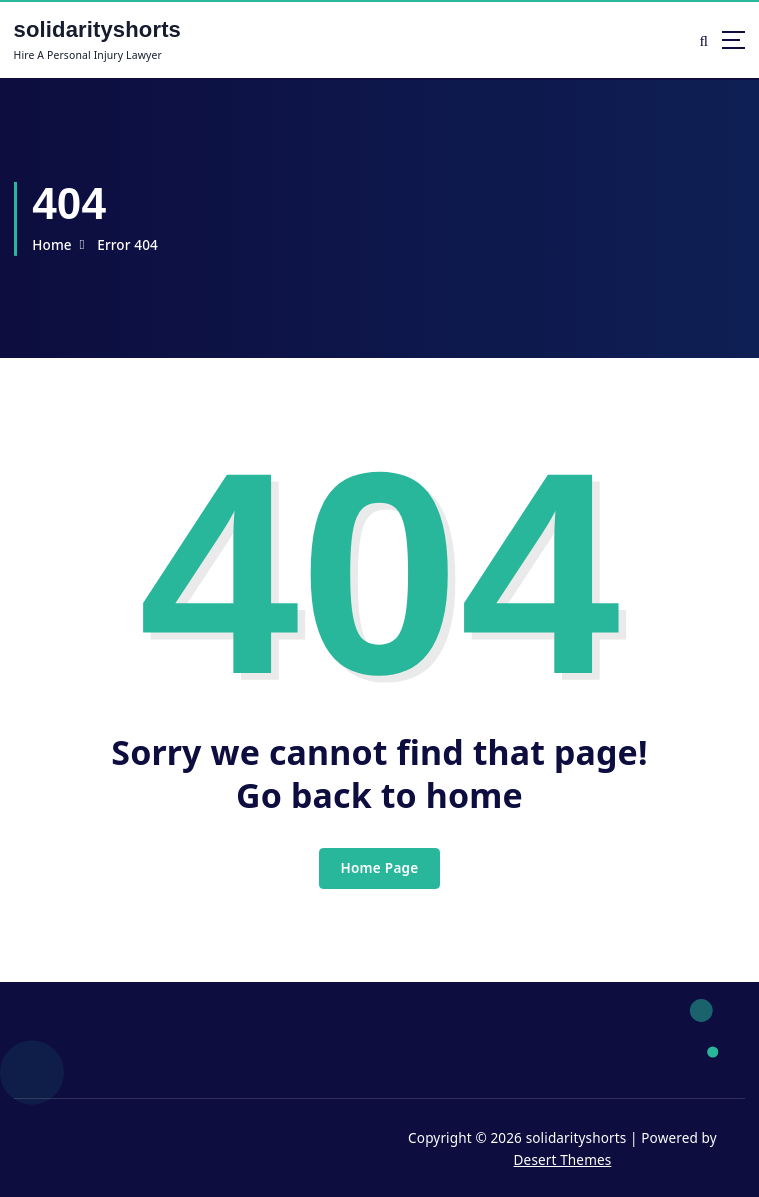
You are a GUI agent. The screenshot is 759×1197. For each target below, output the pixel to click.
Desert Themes (563, 1160)
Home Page (379, 868)
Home (52, 245)
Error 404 (127, 245)
